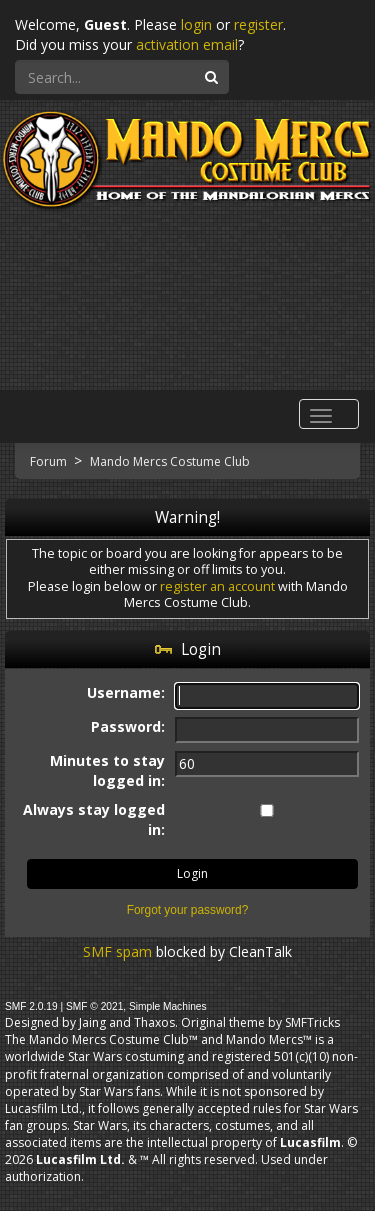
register (258, 24)
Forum (50, 461)
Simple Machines (168, 1006)
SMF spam (117, 951)
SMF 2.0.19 (31, 1006)
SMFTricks (312, 1022)
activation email (187, 44)
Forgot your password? (188, 910)
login (196, 24)
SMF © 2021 (94, 1006)
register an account (217, 586)
